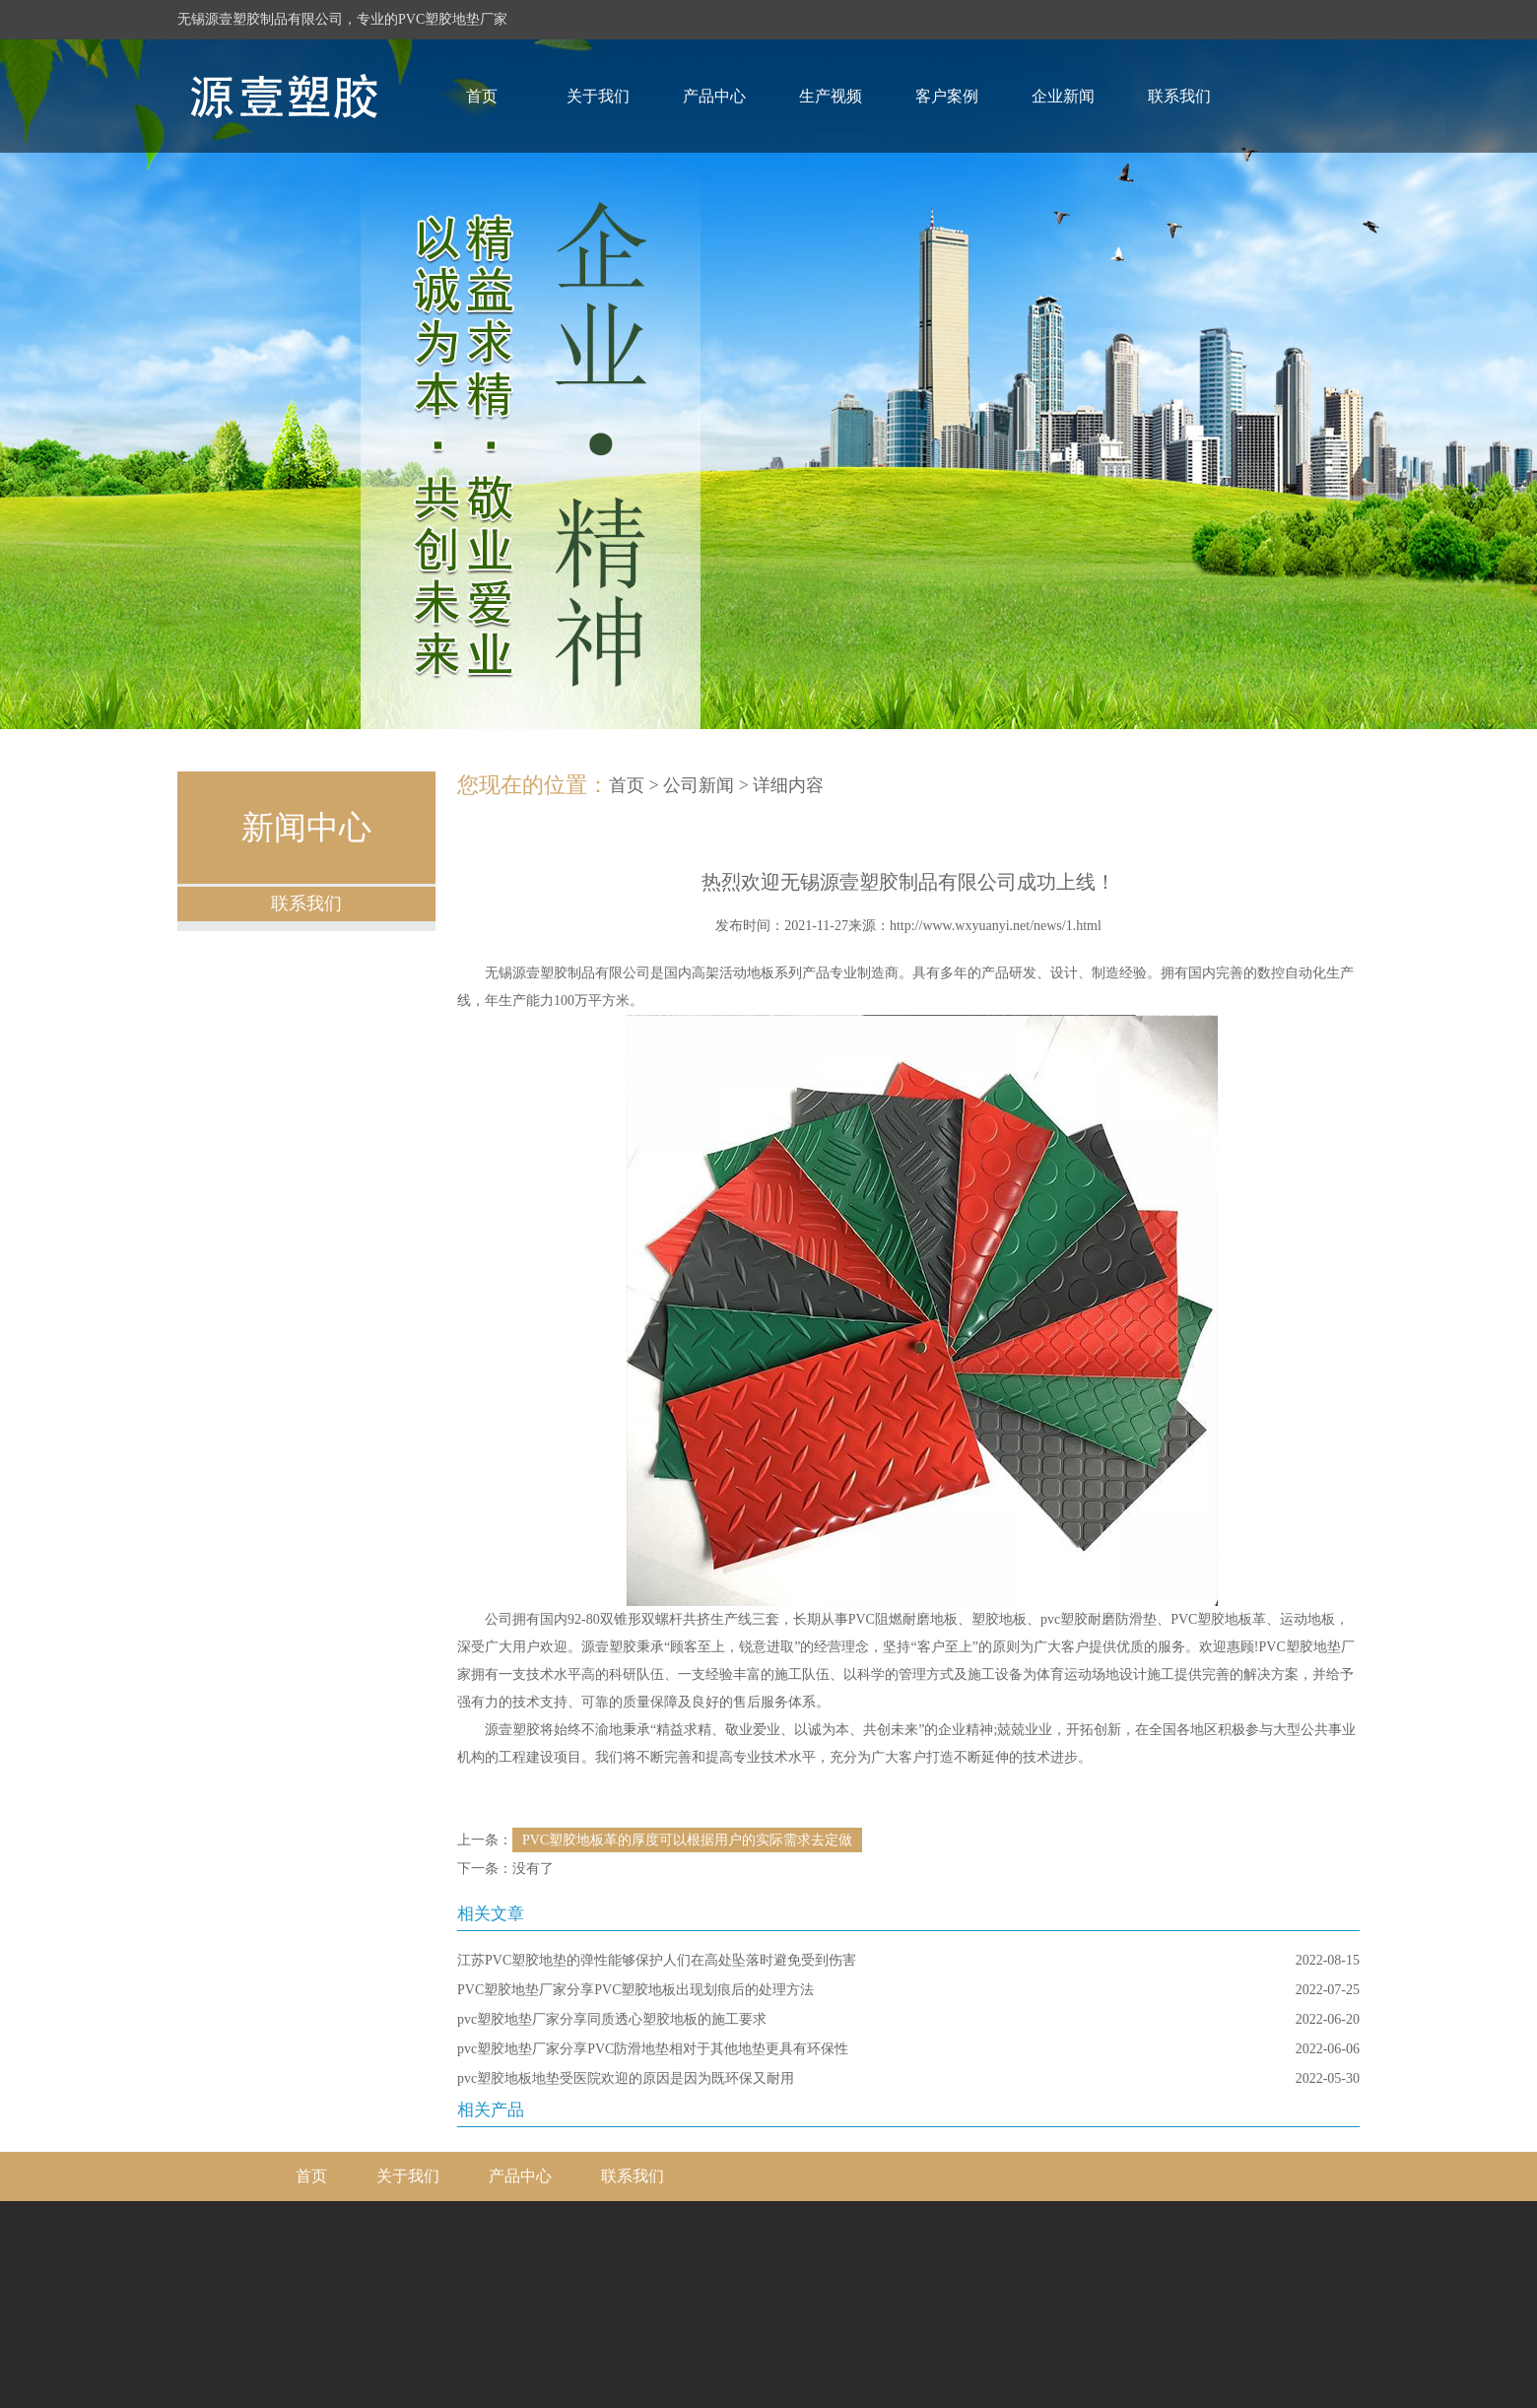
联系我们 (1179, 96)
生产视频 (830, 96)
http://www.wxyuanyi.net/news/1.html (996, 925)
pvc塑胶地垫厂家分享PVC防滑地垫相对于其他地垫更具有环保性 (652, 2048)
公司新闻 (698, 785)
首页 (482, 96)
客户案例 (946, 96)
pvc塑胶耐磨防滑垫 (1098, 1619)
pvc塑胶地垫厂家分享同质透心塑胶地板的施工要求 (612, 2019)
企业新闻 (1063, 96)
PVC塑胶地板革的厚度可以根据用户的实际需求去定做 (687, 1840)
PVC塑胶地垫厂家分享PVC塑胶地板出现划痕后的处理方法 (635, 1989)
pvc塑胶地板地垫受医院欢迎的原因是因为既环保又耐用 (625, 2078)
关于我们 (598, 96)
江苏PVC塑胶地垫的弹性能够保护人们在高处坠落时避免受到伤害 (656, 1960)
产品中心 (714, 96)
